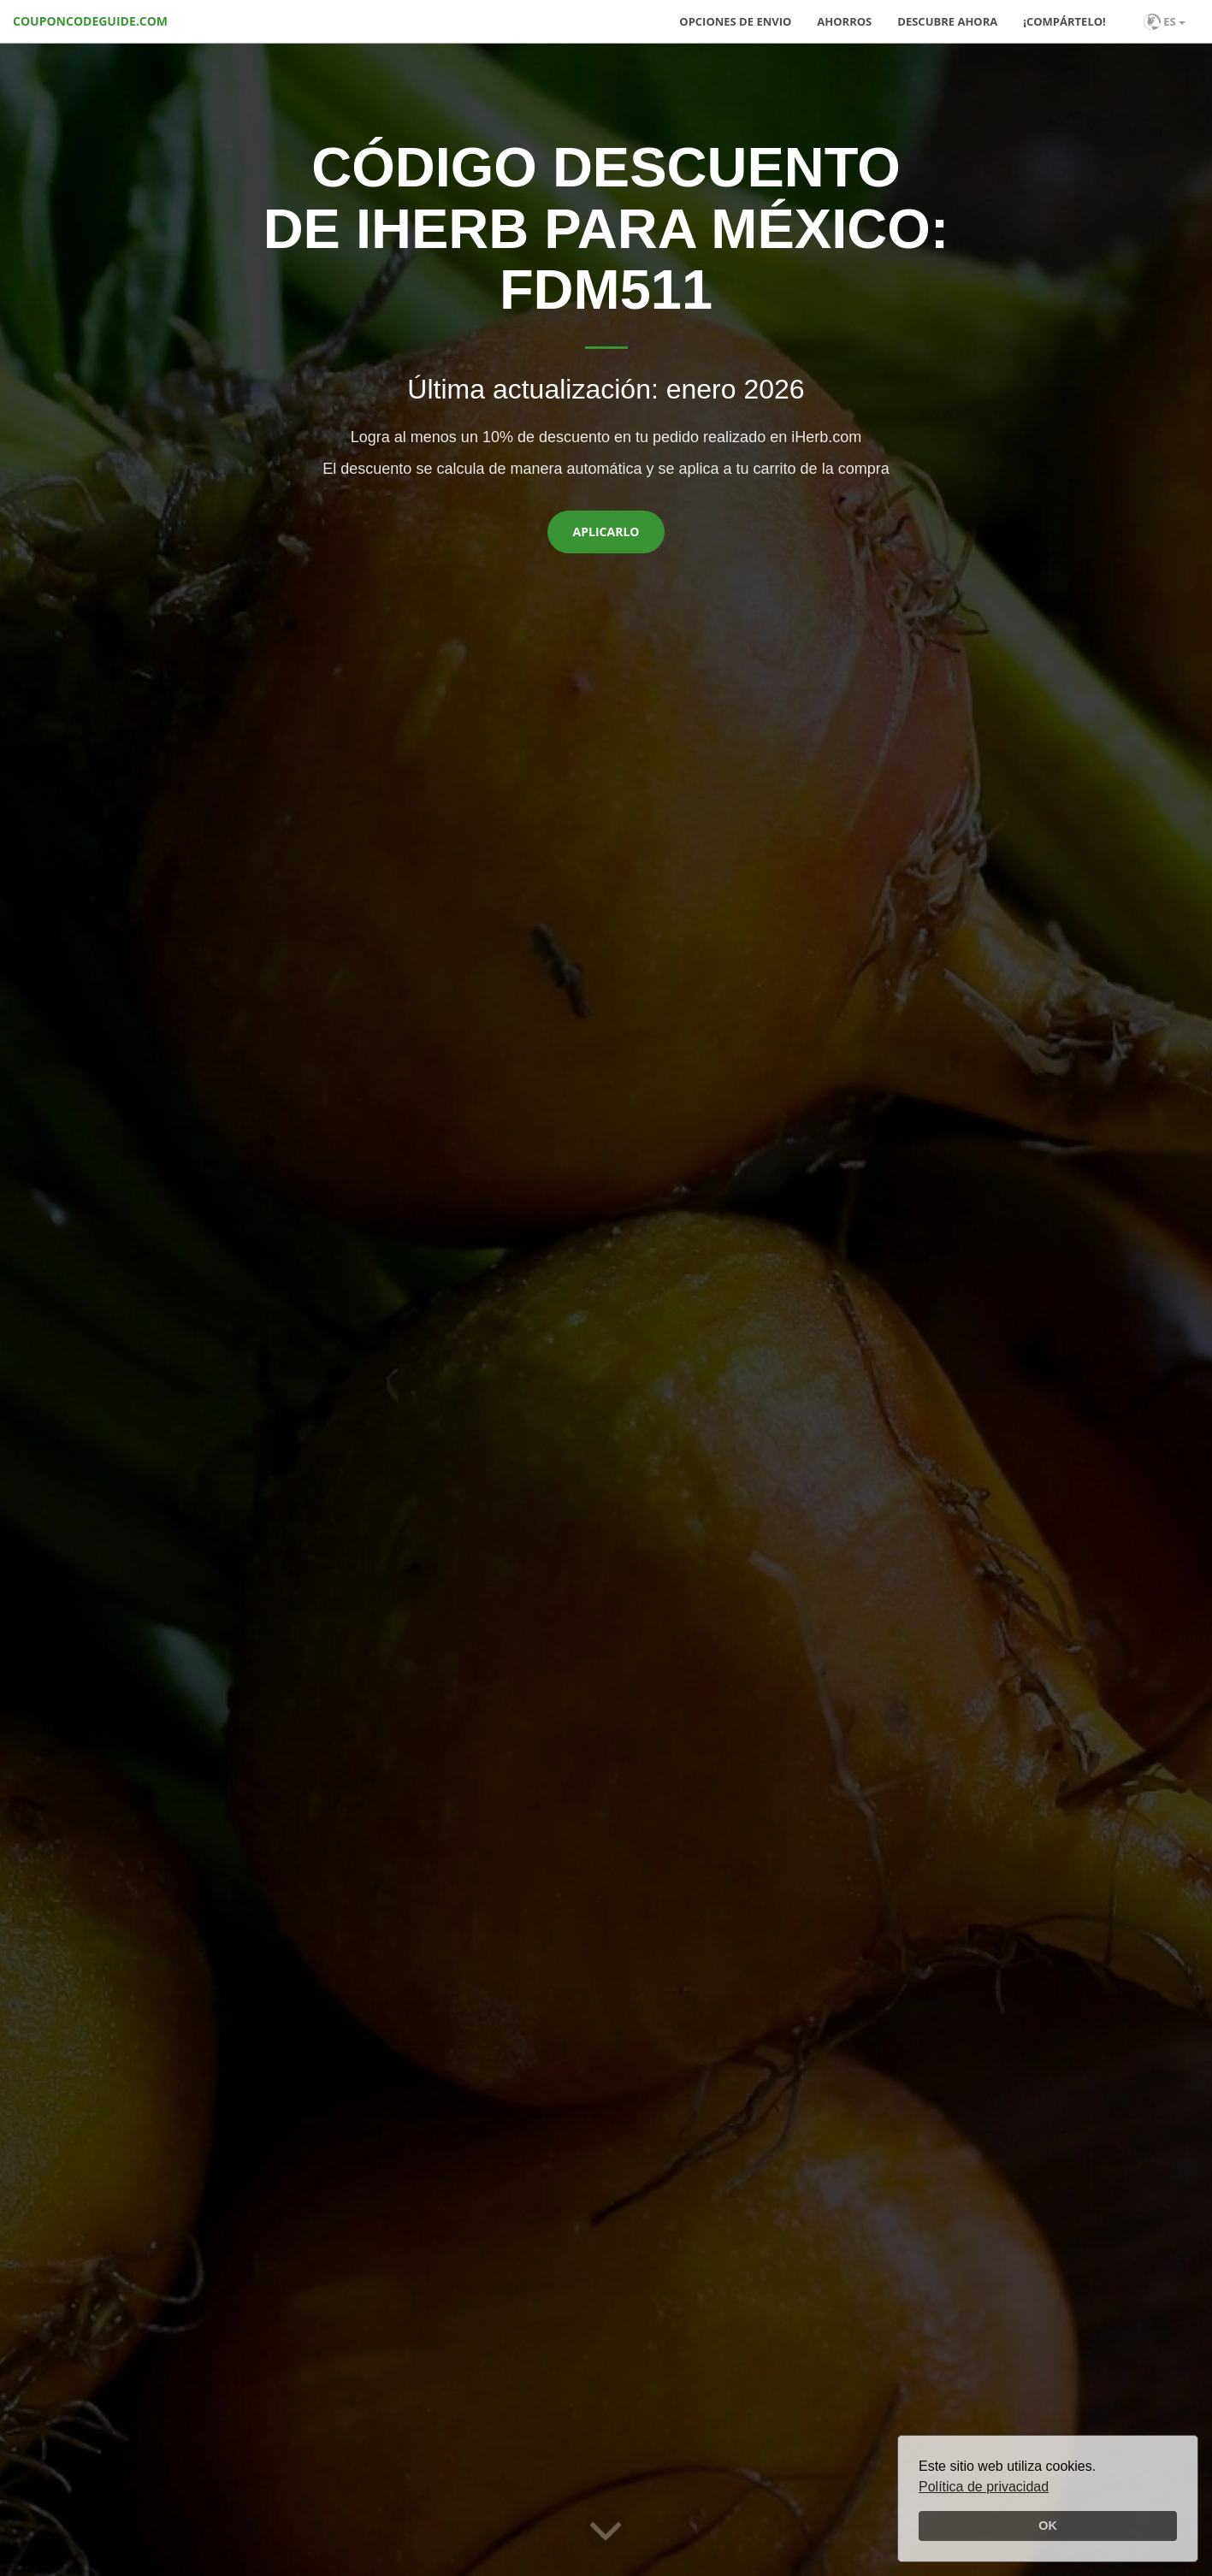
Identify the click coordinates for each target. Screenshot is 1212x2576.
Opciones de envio (735, 21)
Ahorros (844, 21)
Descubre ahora (947, 21)
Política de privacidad (984, 2486)
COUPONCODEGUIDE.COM (90, 21)
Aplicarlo (606, 531)
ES (1164, 22)
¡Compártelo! (1064, 21)
